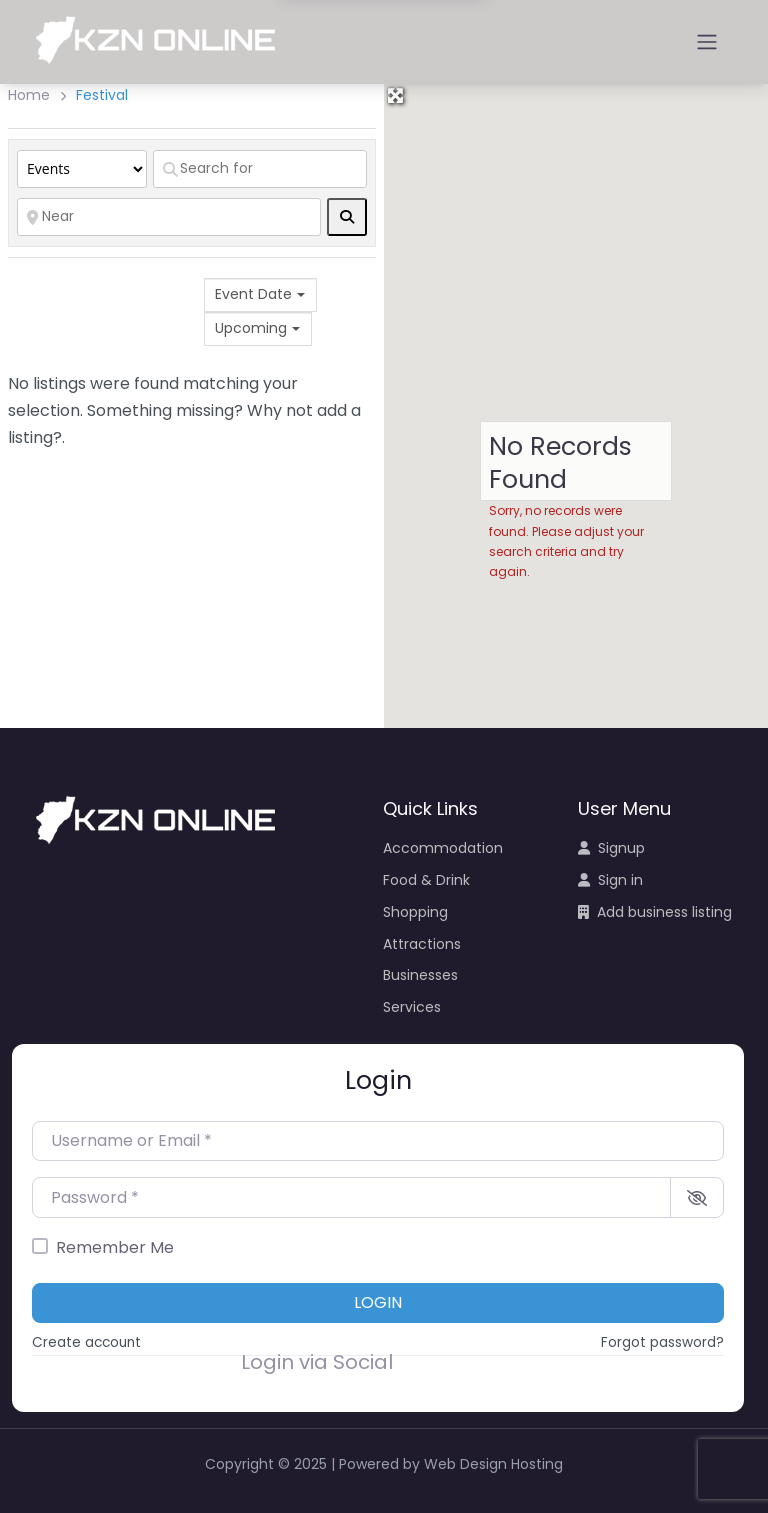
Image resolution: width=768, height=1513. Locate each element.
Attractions (422, 944)
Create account (86, 1342)
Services (412, 1007)
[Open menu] (707, 42)
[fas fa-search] (347, 217)
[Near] (169, 217)
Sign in (610, 880)
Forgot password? (662, 1342)
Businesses (420, 975)
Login (378, 1302)
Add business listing (655, 912)
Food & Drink (426, 880)
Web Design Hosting (493, 1464)
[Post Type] (82, 169)
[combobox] (260, 295)
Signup (611, 848)
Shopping (415, 912)
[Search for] (260, 169)
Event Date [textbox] (253, 294)
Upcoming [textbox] (251, 328)
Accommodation (443, 848)
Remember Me (115, 1247)
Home (29, 95)
